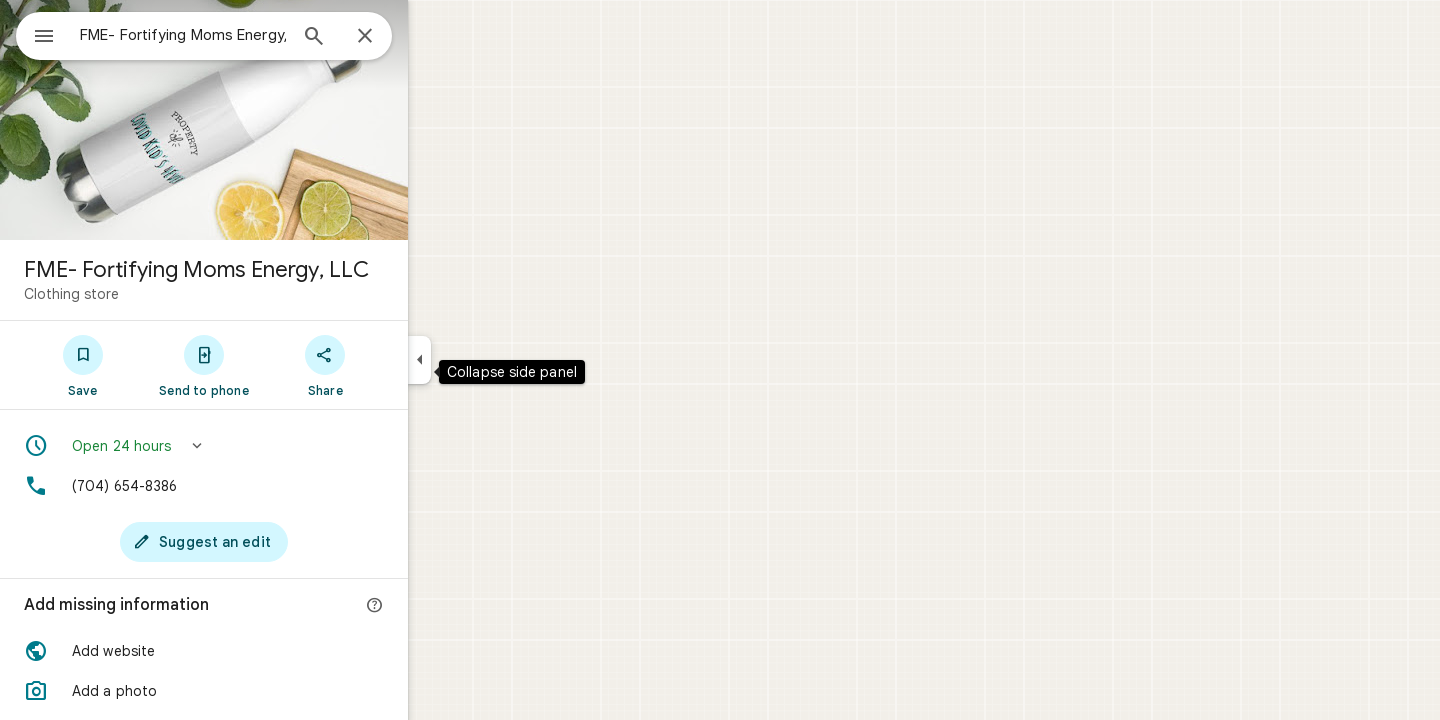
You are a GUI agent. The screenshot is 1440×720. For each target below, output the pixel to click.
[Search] (386, 38)
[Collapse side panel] (491, 360)
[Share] (397, 365)
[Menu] (36, 34)
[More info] (447, 606)
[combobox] (235, 35)
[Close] (437, 37)
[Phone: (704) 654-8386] (276, 486)
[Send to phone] (275, 365)
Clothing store (143, 294)
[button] (276, 446)
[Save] (154, 365)
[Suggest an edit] (276, 542)
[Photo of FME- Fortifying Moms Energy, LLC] (276, 120)
